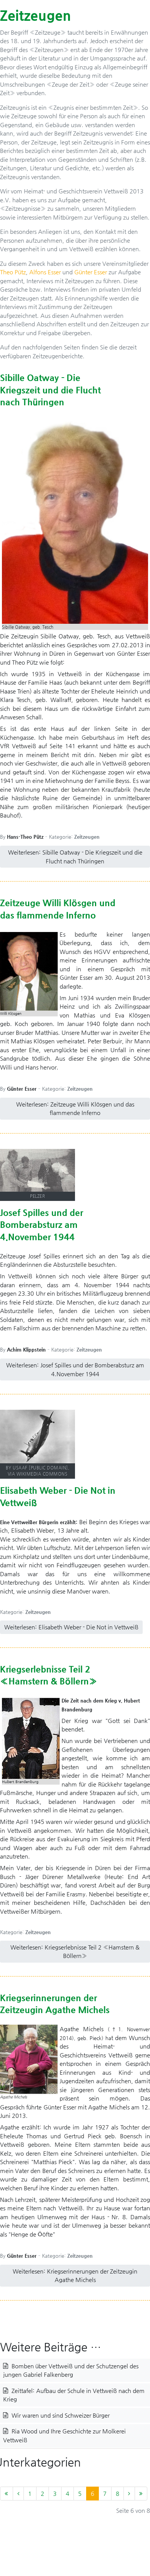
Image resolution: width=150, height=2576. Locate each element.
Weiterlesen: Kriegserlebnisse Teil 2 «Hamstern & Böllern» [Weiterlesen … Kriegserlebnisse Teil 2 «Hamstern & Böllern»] (75, 1951)
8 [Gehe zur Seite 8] (117, 2493)
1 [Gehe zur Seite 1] (30, 2493)
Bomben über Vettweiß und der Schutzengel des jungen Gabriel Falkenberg (70, 2370)
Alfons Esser (45, 272)
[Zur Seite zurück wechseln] (18, 2493)
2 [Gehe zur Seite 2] (42, 2493)
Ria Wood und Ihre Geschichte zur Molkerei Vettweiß (64, 2435)
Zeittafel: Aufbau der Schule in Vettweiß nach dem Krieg (74, 2395)
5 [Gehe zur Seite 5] (80, 2493)
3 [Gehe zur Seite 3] (55, 2493)
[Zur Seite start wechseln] (6, 2493)
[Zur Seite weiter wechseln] (129, 2493)
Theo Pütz (13, 272)
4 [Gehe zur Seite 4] (67, 2493)
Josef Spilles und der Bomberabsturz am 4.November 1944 (41, 1224)
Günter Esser (90, 272)
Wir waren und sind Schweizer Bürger (60, 2415)
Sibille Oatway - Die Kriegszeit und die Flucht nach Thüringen (50, 390)
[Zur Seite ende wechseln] (141, 2493)
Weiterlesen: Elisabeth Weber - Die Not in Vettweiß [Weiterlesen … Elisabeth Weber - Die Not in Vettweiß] (71, 1627)
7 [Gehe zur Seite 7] (105, 2493)
